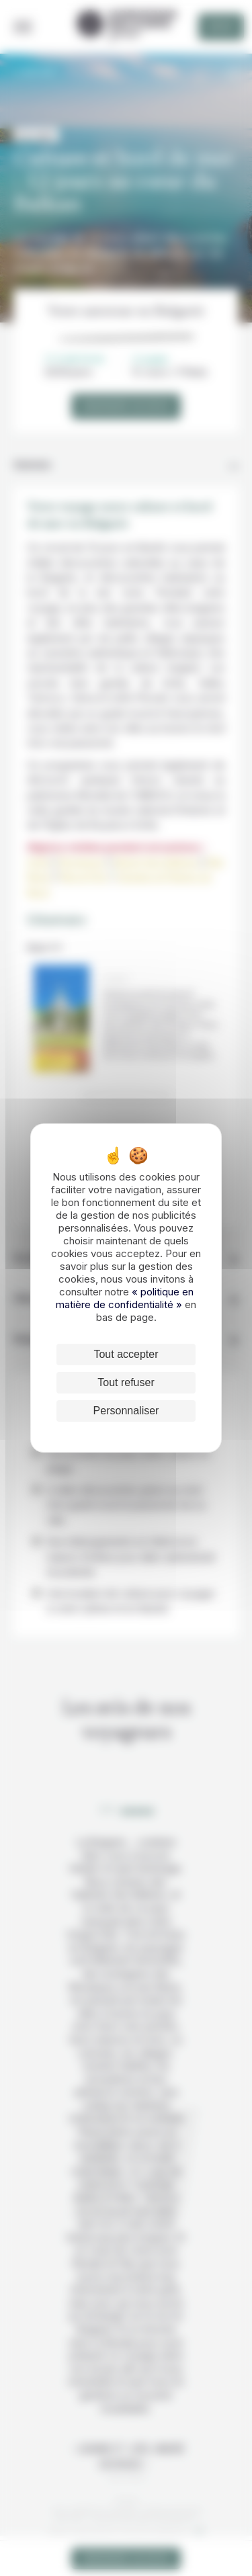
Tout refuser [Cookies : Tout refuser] (125, 1382)
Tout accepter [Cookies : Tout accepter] (125, 1354)
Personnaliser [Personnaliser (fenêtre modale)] (126, 1410)
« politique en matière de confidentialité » (125, 1298)
